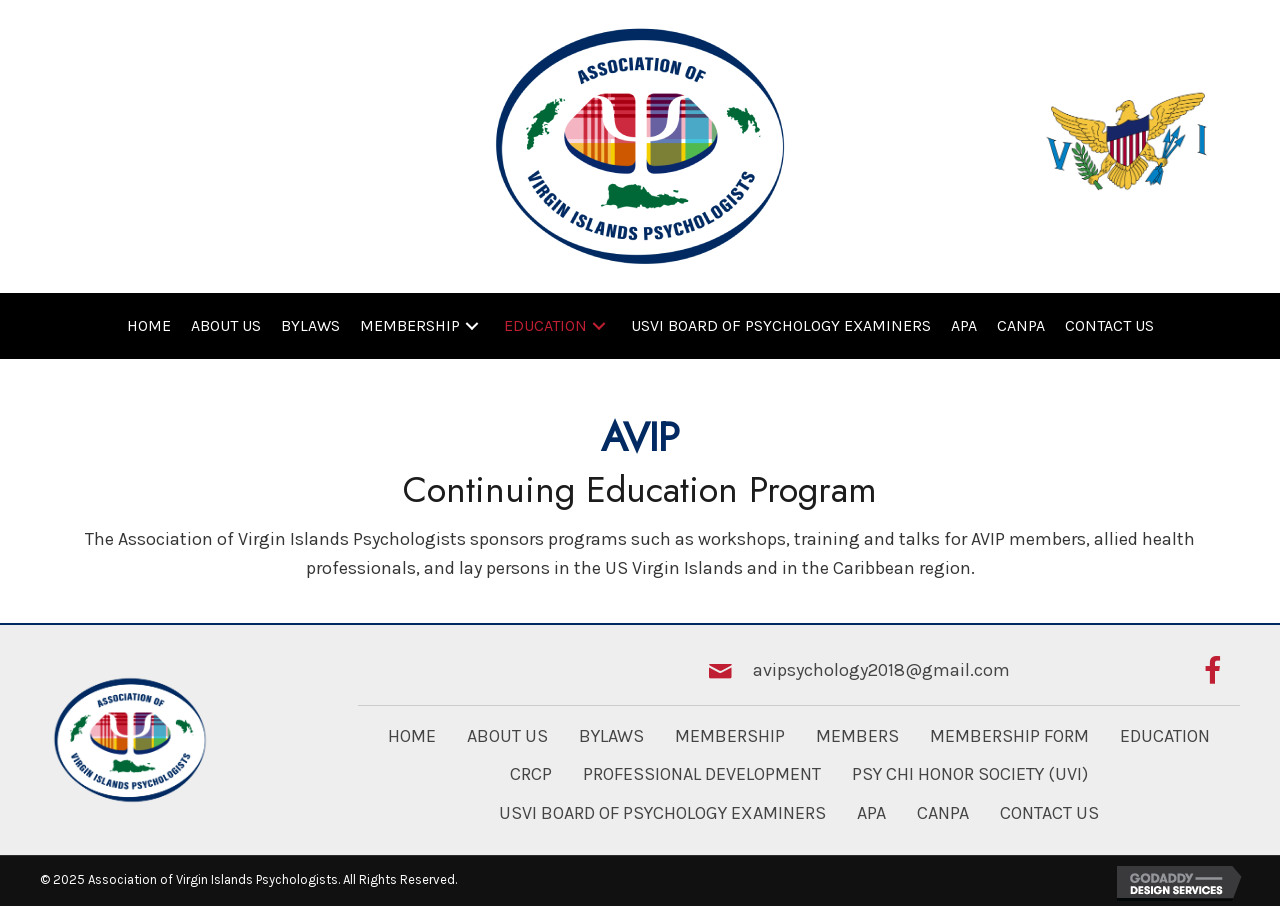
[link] (149, 326)
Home (412, 736)
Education (1165, 736)
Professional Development (702, 774)
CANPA (943, 813)
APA (871, 813)
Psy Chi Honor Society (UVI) (970, 774)
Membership (730, 736)
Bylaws (611, 736)
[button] (472, 325)
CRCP (531, 774)
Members (857, 736)
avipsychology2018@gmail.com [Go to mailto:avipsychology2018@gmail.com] (881, 670)
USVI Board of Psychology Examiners (662, 813)
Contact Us (1049, 813)
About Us (507, 736)
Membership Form (1009, 736)
